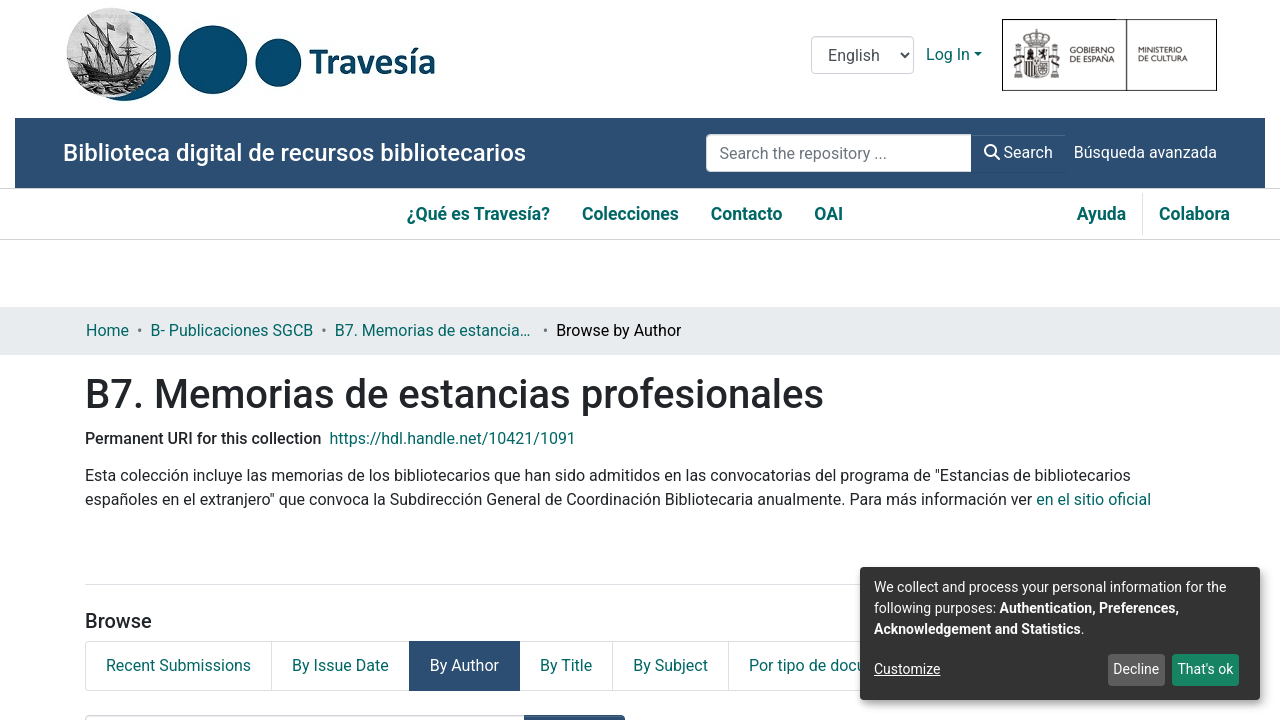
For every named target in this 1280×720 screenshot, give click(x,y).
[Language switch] (862, 55)
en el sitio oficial (1093, 499)
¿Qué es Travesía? (478, 214)
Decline (1136, 669)
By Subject (670, 665)
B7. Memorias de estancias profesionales (435, 330)
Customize (907, 669)
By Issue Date (340, 665)
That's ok (1205, 669)
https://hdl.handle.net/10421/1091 (452, 438)
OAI (828, 214)
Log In (948, 54)
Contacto (747, 214)
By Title (566, 665)
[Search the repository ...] (838, 153)
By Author (464, 665)
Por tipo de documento (830, 665)
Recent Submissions (178, 665)
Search (1018, 152)
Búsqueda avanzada (1145, 152)
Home (107, 330)
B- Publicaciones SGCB (231, 330)
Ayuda (1101, 214)
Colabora (1194, 214)
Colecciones (630, 214)
